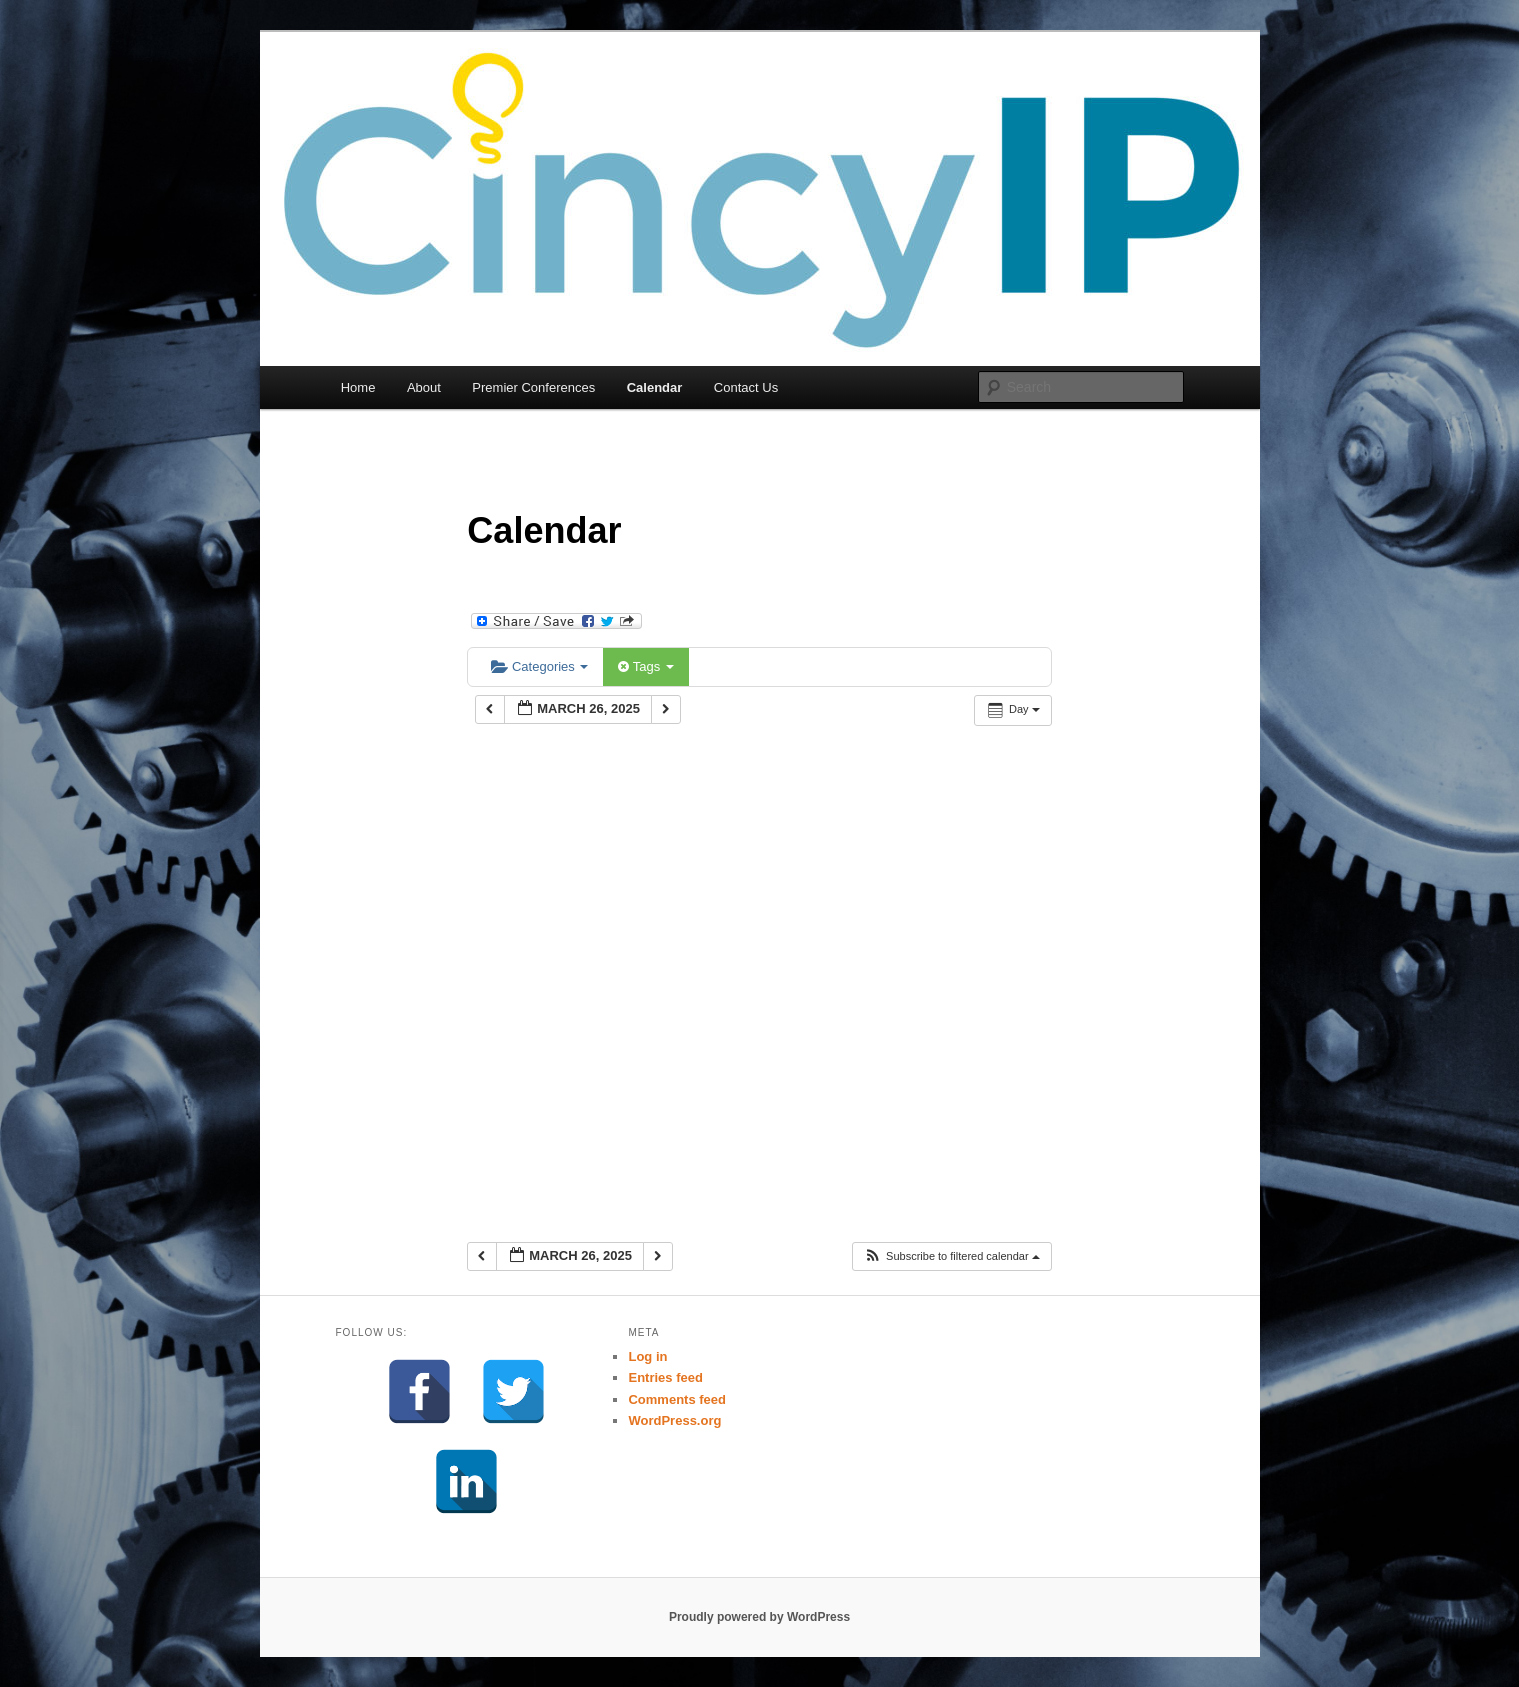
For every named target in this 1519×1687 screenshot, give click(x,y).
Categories (539, 666)
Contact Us (746, 387)
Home (358, 387)
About (424, 387)
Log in (647, 1356)
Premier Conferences (533, 387)
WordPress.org (674, 1420)
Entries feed (665, 1377)
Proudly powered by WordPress (759, 1617)
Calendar (655, 387)
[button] (951, 1256)
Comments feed (677, 1399)
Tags (645, 666)
